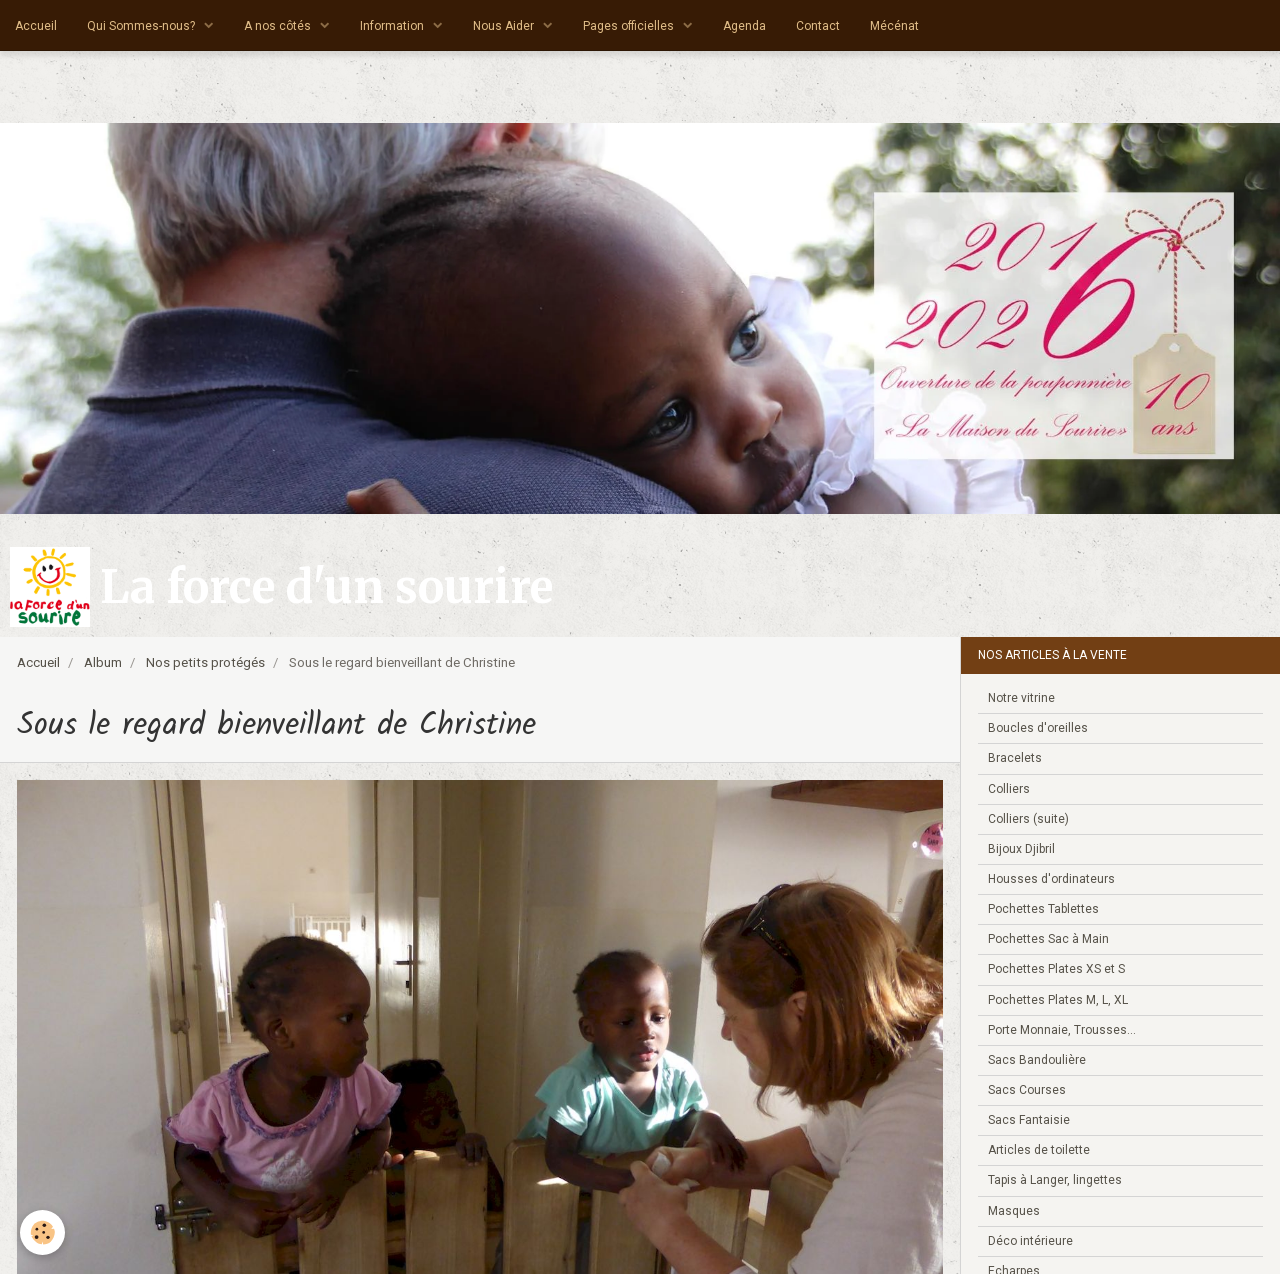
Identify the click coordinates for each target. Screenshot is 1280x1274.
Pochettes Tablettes (1043, 909)
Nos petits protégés (205, 662)
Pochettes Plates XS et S (1056, 969)
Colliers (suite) (1028, 819)
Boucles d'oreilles (1038, 728)
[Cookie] (42, 1232)
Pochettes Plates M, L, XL (1058, 1000)
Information (393, 26)
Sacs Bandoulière (1037, 1060)
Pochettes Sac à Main (1048, 939)
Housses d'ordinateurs (1051, 879)
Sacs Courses (1027, 1090)
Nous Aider (505, 26)
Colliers (1009, 789)
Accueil (36, 26)
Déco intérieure (1030, 1241)
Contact (818, 26)
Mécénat (894, 26)
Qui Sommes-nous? (142, 26)
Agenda (744, 26)
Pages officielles (630, 26)
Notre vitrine (1021, 698)
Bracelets (1015, 758)
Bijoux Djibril (1021, 849)
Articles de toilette (1039, 1150)
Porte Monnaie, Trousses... (1062, 1030)
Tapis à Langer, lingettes (1055, 1180)
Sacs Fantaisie (1029, 1120)
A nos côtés (279, 26)
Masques (1014, 1211)
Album (103, 662)
